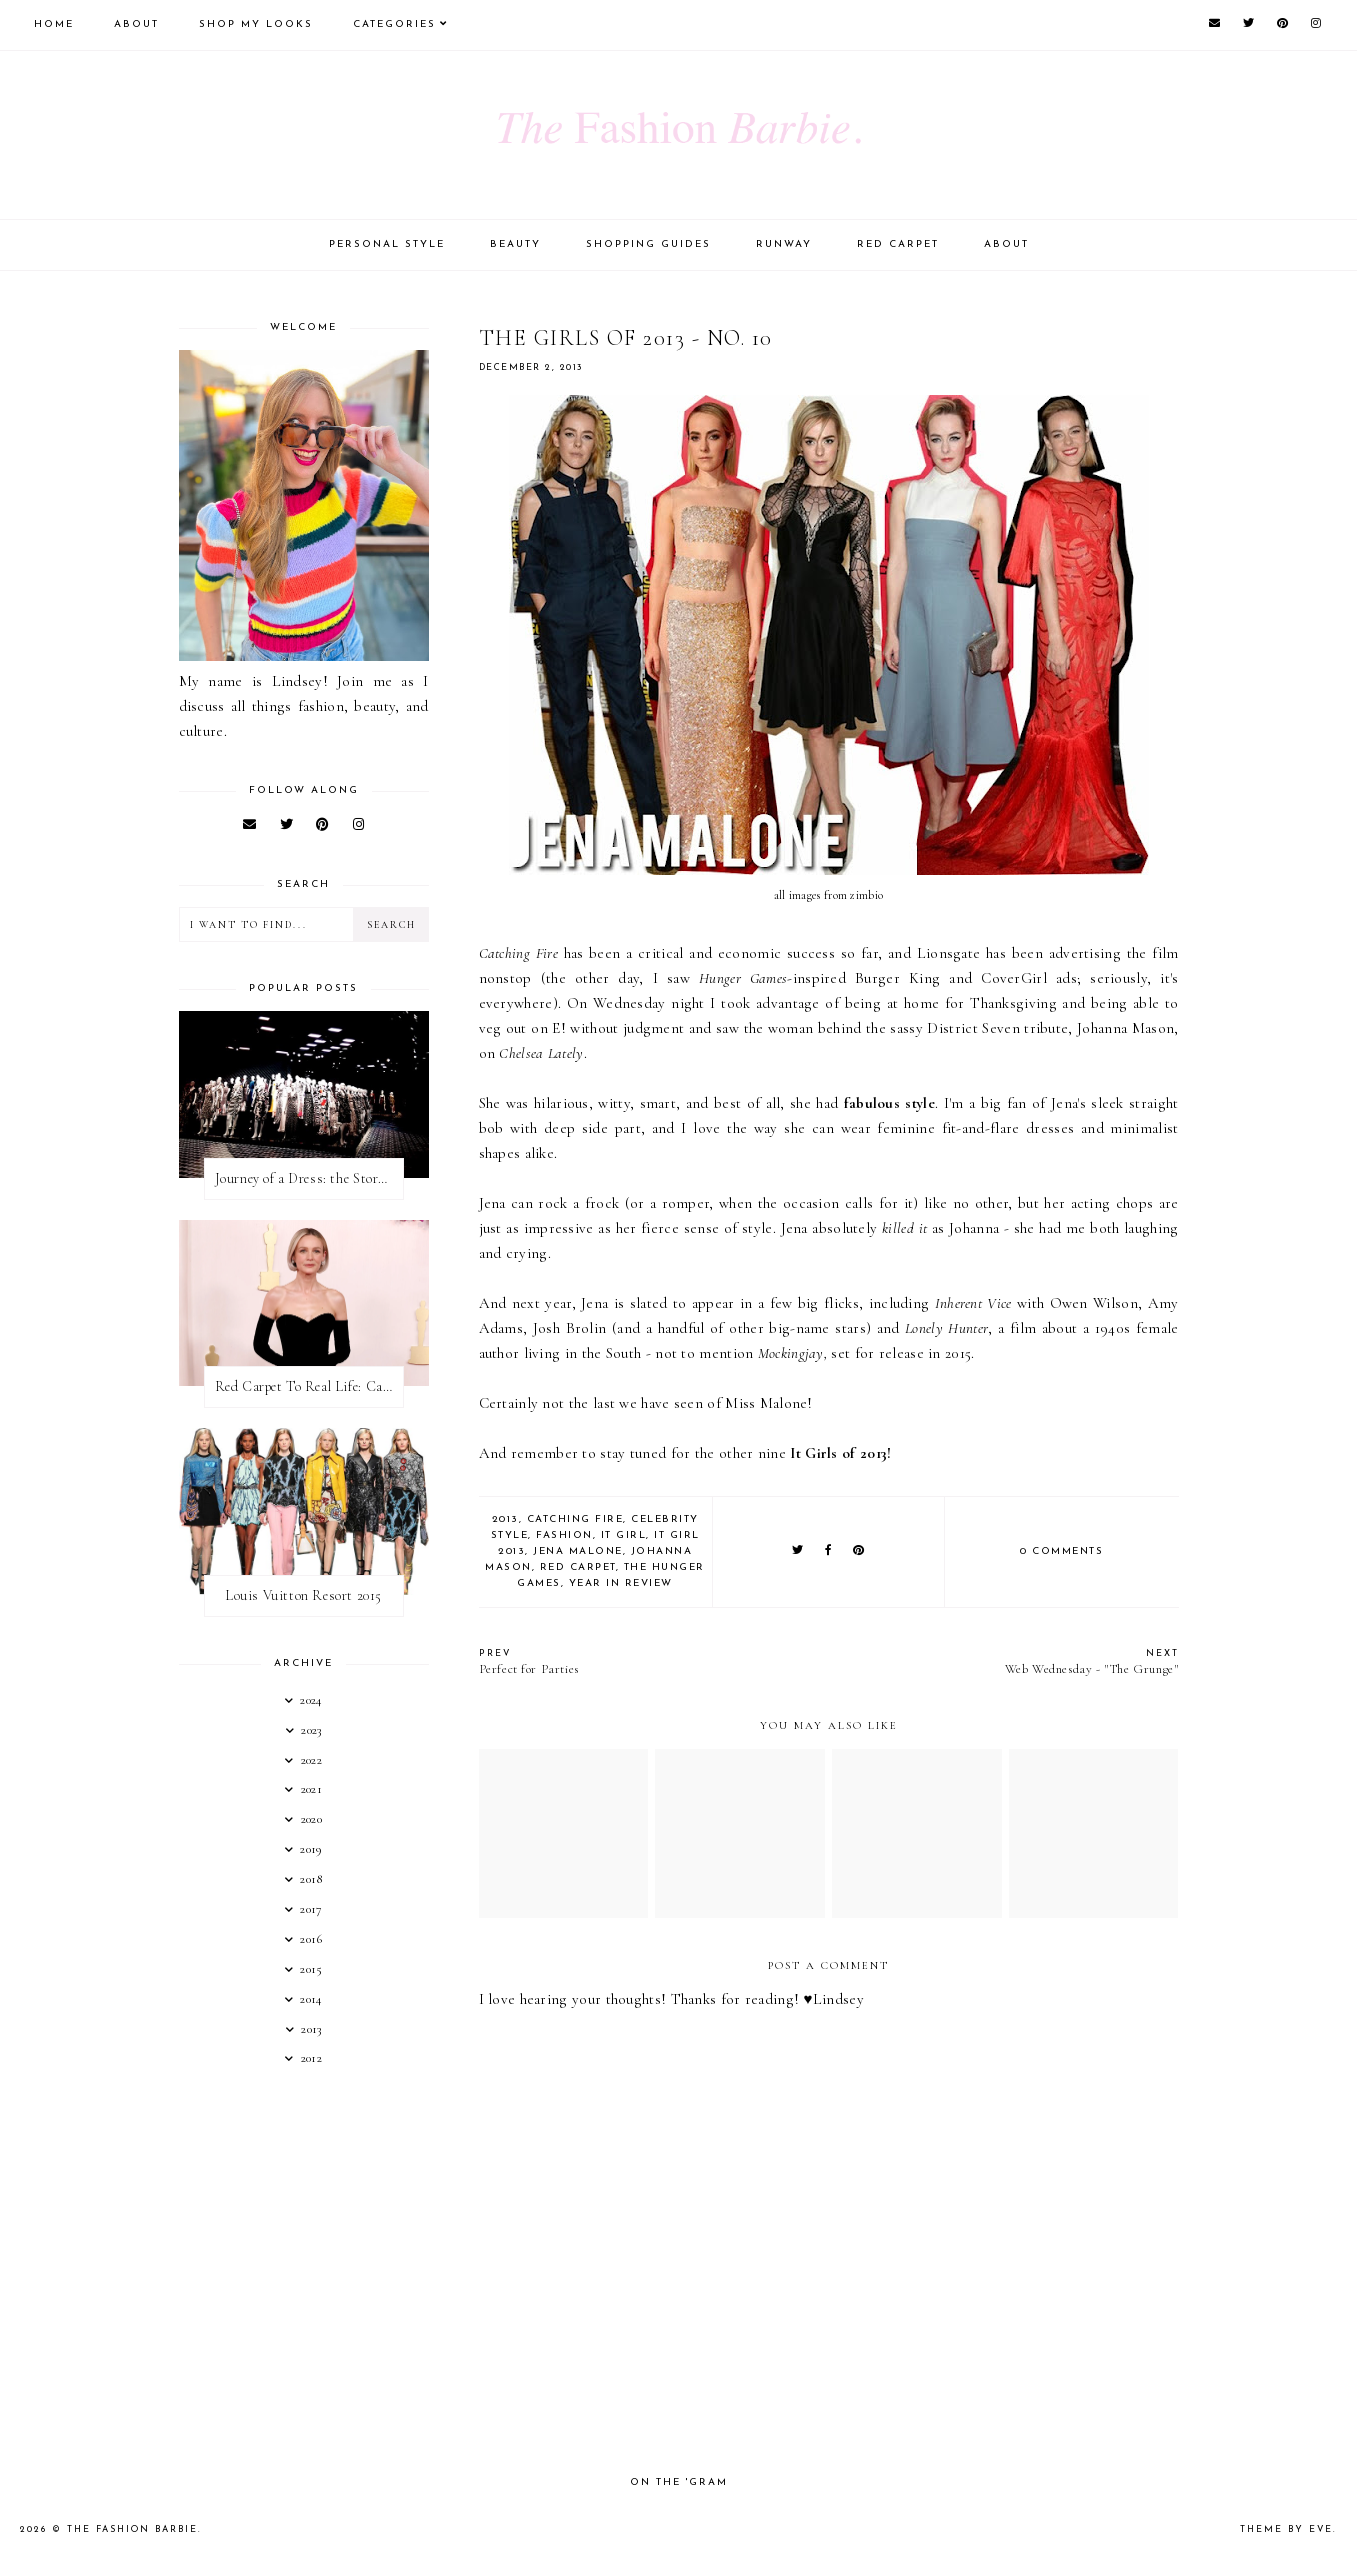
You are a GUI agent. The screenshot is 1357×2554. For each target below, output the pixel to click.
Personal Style (387, 244)
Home (54, 24)
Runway (784, 244)
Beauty (515, 244)
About (136, 24)
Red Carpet (898, 244)
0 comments (1061, 1551)
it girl (624, 1535)
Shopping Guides (648, 244)
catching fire (575, 1519)
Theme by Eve (1286, 2529)
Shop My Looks (256, 24)
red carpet (578, 1567)
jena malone (578, 1551)
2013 (505, 1519)
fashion (564, 1535)
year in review (621, 1583)
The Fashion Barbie (132, 2529)
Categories (394, 24)
